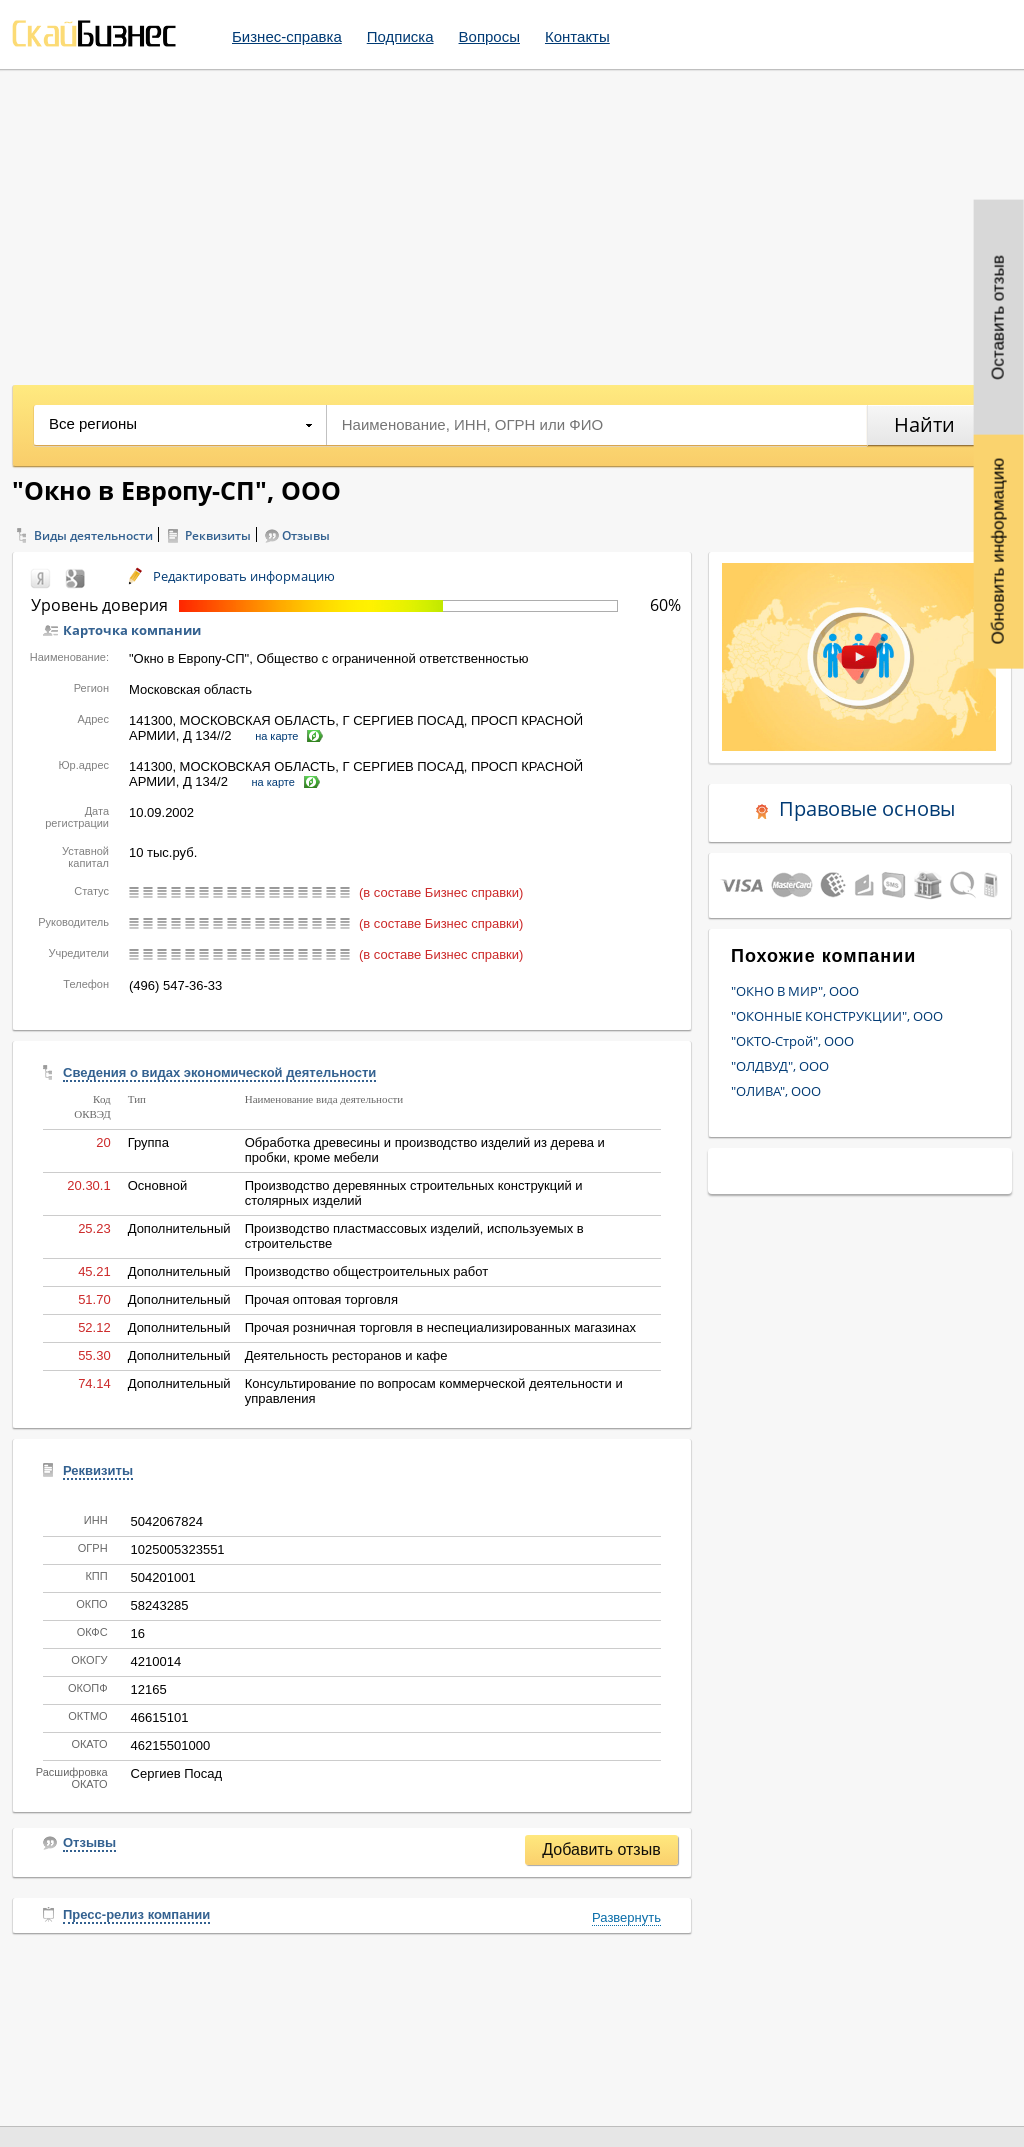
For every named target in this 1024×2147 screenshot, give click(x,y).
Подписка (400, 36)
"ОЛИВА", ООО (776, 1091)
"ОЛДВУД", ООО (780, 1066)
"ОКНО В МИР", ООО (795, 991)
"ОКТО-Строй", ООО (792, 1041)
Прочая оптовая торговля (321, 1299)
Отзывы (306, 535)
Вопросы (489, 36)
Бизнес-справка (287, 36)
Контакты (577, 36)
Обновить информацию (998, 551)
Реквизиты (218, 535)
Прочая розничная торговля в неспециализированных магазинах (440, 1327)
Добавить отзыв (601, 1849)
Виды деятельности (93, 535)
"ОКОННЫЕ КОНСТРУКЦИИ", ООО (837, 1016)
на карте (276, 736)
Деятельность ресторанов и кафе (346, 1355)
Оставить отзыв (998, 317)
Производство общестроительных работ (366, 1271)
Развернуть (626, 1917)
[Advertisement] (512, 220)
